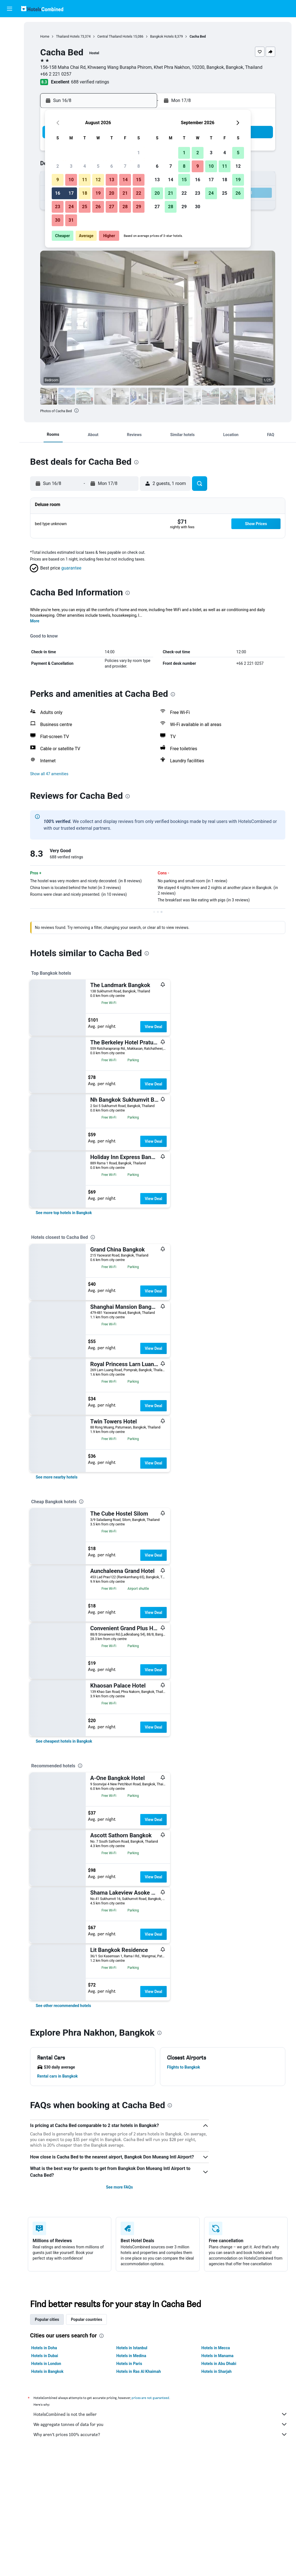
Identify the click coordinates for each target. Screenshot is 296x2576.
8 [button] (138, 166)
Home (44, 36)
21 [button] (125, 193)
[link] (63, 1212)
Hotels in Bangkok (47, 2371)
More (34, 621)
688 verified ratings (90, 82)
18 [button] (84, 193)
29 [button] (138, 206)
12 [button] (98, 179)
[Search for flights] (9, 25)
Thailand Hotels (68, 36)
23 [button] (57, 206)
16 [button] (57, 193)
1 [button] (138, 152)
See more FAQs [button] (119, 2187)
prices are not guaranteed (150, 2398)
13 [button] (111, 179)
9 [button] (57, 179)
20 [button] (111, 193)
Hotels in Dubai (44, 2355)
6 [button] (111, 166)
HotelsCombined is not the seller (160, 2414)
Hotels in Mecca (215, 2348)
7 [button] (125, 166)
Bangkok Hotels (162, 36)
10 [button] (71, 179)
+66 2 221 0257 (55, 74)
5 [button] (98, 166)
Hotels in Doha (44, 2348)
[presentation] (76, 410)
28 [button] (125, 206)
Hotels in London (46, 2363)
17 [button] (71, 193)
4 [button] (84, 166)
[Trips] (9, 89)
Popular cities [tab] (47, 2319)
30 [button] (57, 220)
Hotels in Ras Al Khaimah (138, 2371)
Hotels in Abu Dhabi (218, 2363)
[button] (9, 9)
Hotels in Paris (129, 2363)
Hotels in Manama (217, 2355)
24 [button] (71, 206)
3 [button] (71, 166)
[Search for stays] (9, 37)
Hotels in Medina (131, 2355)
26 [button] (98, 206)
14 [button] (125, 179)
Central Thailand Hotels (114, 36)
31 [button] (71, 220)
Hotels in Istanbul (131, 2348)
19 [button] (98, 193)
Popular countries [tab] (86, 2319)
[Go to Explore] (9, 73)
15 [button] (138, 179)
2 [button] (57, 166)
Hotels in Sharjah (216, 2371)
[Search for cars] (9, 49)
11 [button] (84, 179)
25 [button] (84, 206)
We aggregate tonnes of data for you (160, 2424)
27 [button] (111, 206)
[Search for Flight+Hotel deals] (9, 61)
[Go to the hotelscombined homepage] (42, 8)
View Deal (153, 1026)
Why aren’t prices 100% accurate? (160, 2434)
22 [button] (138, 193)
